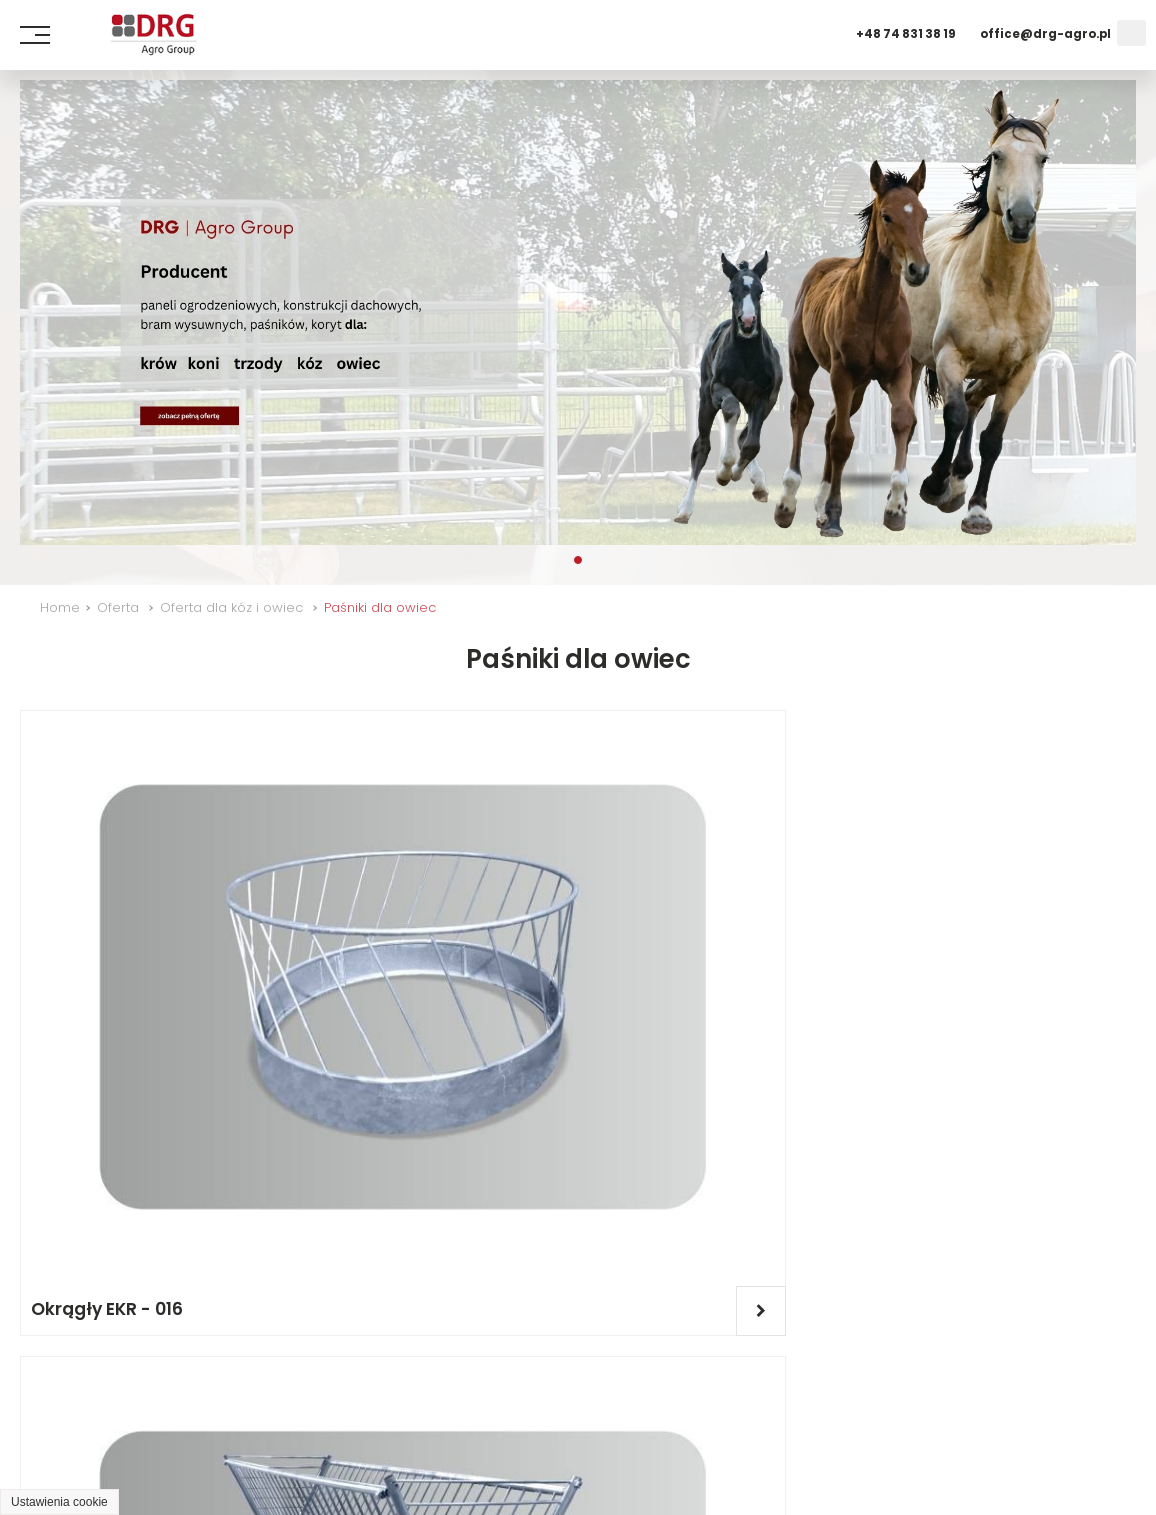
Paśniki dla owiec (380, 607)
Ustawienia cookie (59, 1502)
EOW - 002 (928, 933)
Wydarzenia (280, 1400)
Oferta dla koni (504, 1400)
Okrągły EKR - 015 (675, 933)
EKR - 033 (356, 933)
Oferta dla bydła (653, 1400)
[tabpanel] (578, 312)
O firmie (172, 1400)
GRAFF (225, 1472)
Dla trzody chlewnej (819, 1400)
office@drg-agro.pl (1045, 34)
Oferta (118, 607)
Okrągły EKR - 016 (107, 933)
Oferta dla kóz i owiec (231, 607)
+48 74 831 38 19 (906, 34)
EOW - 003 (77, 1202)
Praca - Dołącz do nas (587, 1437)
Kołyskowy (362, 1202)
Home (60, 607)
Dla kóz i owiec (978, 1400)
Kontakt (387, 1400)
